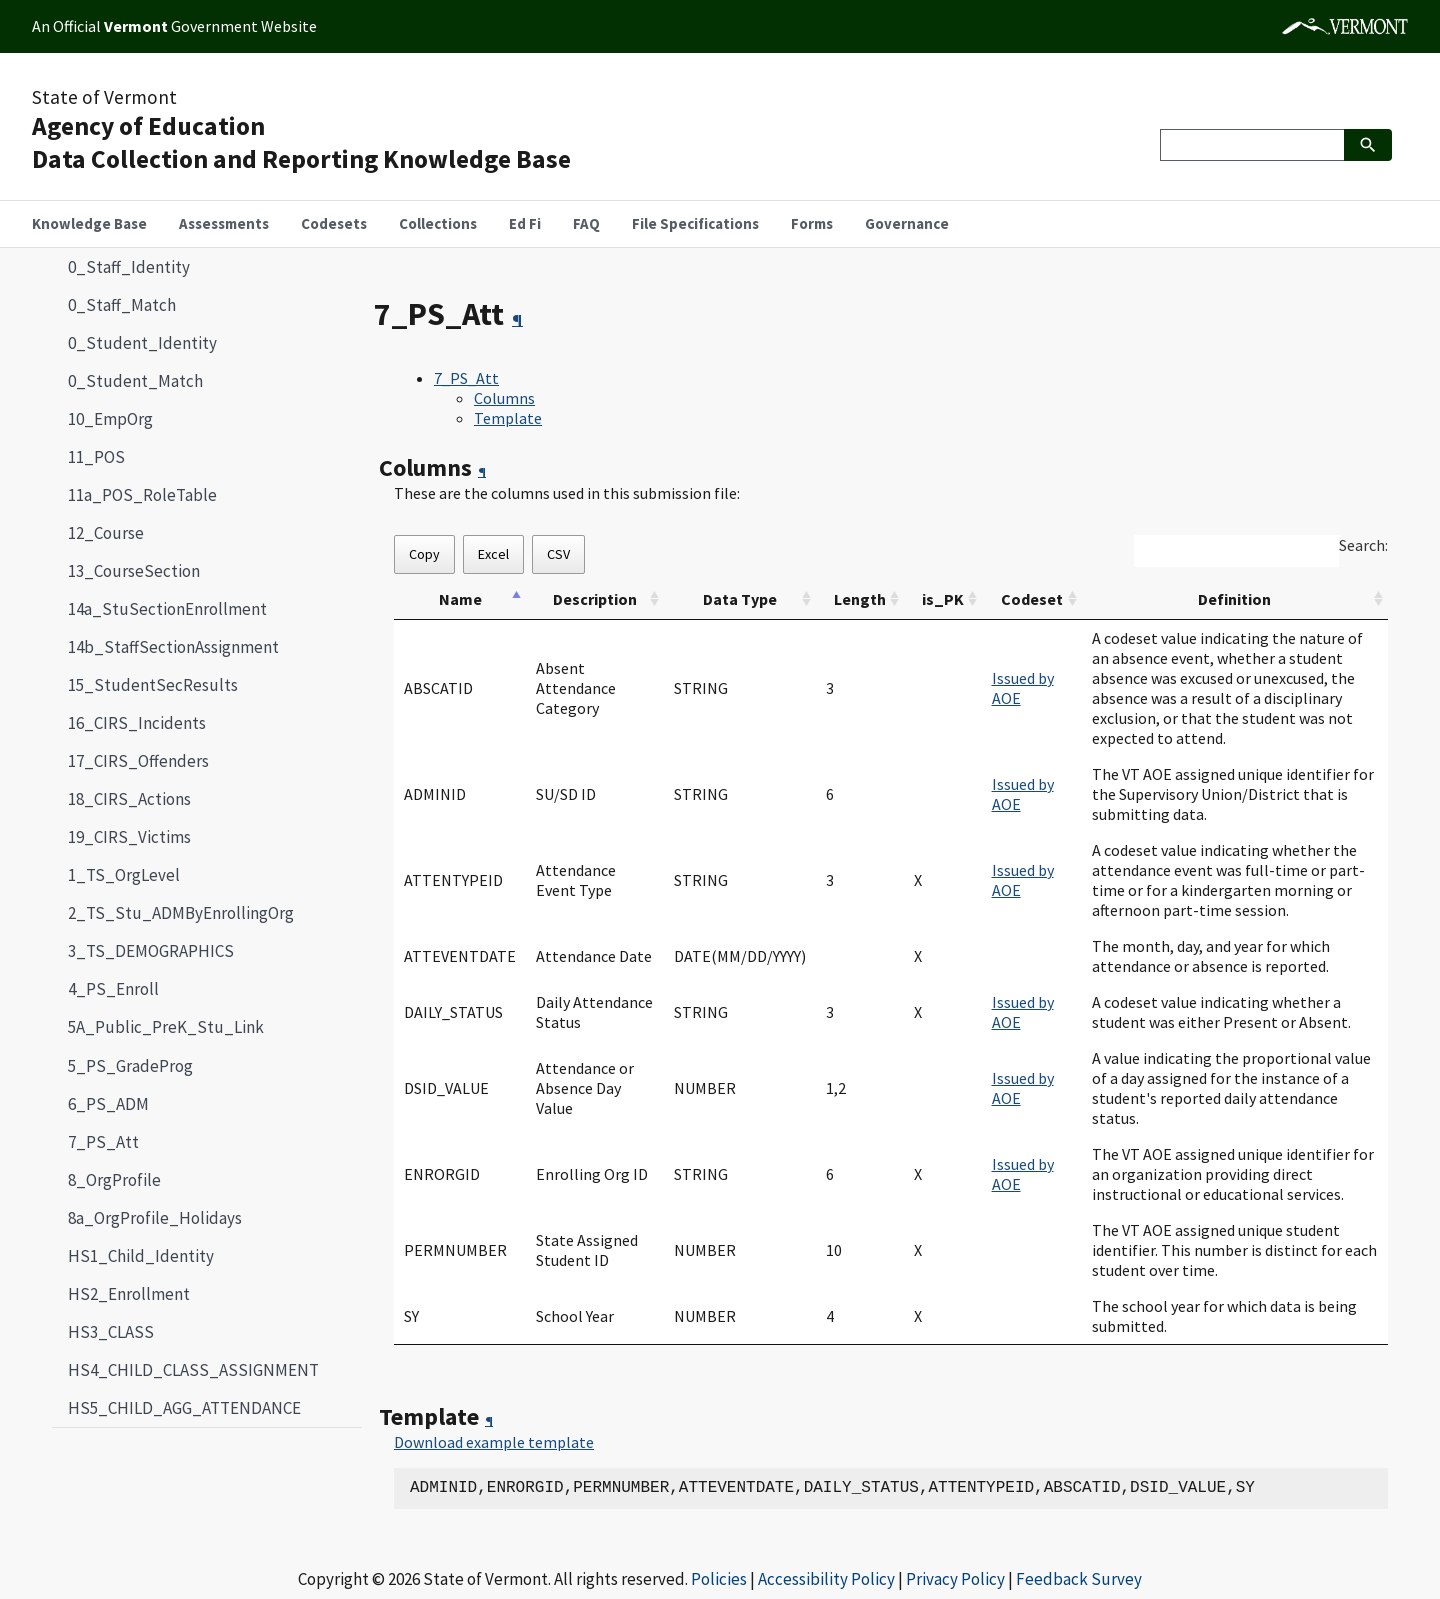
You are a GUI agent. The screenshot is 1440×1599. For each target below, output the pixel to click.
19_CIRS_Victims (129, 837)
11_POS (96, 457)
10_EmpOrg (110, 419)
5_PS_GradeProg (130, 1066)
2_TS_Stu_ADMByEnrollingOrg (181, 913)
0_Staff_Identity (129, 267)
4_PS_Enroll (113, 989)
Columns (504, 398)
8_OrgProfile (114, 1180)
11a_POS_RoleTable (142, 495)
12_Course (106, 533)
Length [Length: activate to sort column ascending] (860, 599)
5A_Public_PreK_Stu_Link (166, 1027)
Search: (1363, 545)
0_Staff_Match (122, 305)
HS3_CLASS (111, 1332)
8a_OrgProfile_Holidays (155, 1218)
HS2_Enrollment (129, 1294)
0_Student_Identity (142, 343)
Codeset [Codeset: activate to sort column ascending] (1032, 599)
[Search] (1252, 145)
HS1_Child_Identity (141, 1256)
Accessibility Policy (826, 1579)
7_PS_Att (95, 1142)
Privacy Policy (955, 1579)
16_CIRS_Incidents (137, 723)
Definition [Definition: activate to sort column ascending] (1234, 599)
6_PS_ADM (108, 1104)
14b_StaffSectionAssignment (173, 647)
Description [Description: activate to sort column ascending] (595, 599)
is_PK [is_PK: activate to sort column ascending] (943, 599)
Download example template (494, 1442)
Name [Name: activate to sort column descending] (460, 599)
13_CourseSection (134, 571)
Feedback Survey (1079, 1579)
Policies (719, 1579)
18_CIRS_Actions (129, 799)
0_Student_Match (135, 381)
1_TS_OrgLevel (124, 875)
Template (508, 418)
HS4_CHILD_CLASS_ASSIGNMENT (193, 1370)
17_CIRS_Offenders (138, 761)
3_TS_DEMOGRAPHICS (151, 951)
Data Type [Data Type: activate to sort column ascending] (740, 599)
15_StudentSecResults (153, 685)
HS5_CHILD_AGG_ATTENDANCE (184, 1408)
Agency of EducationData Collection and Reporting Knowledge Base (301, 142)
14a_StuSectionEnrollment (167, 609)
